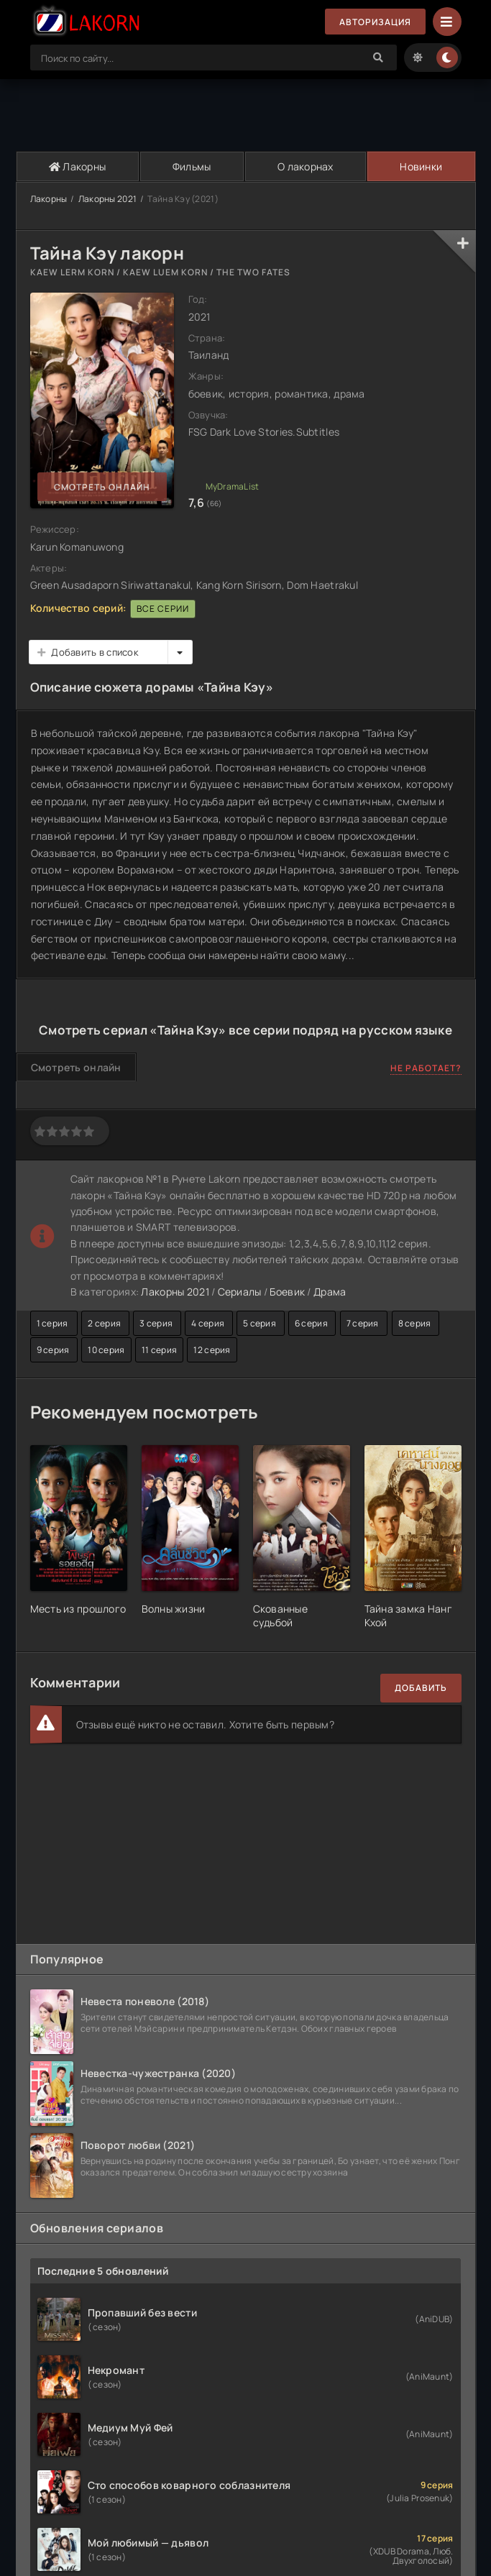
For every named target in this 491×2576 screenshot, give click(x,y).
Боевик (287, 1291)
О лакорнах (305, 166)
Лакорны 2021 (107, 199)
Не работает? (426, 1068)
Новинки (421, 166)
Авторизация (375, 22)
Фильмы (192, 166)
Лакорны (77, 166)
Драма (329, 1291)
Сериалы (240, 1291)
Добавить (421, 1688)
